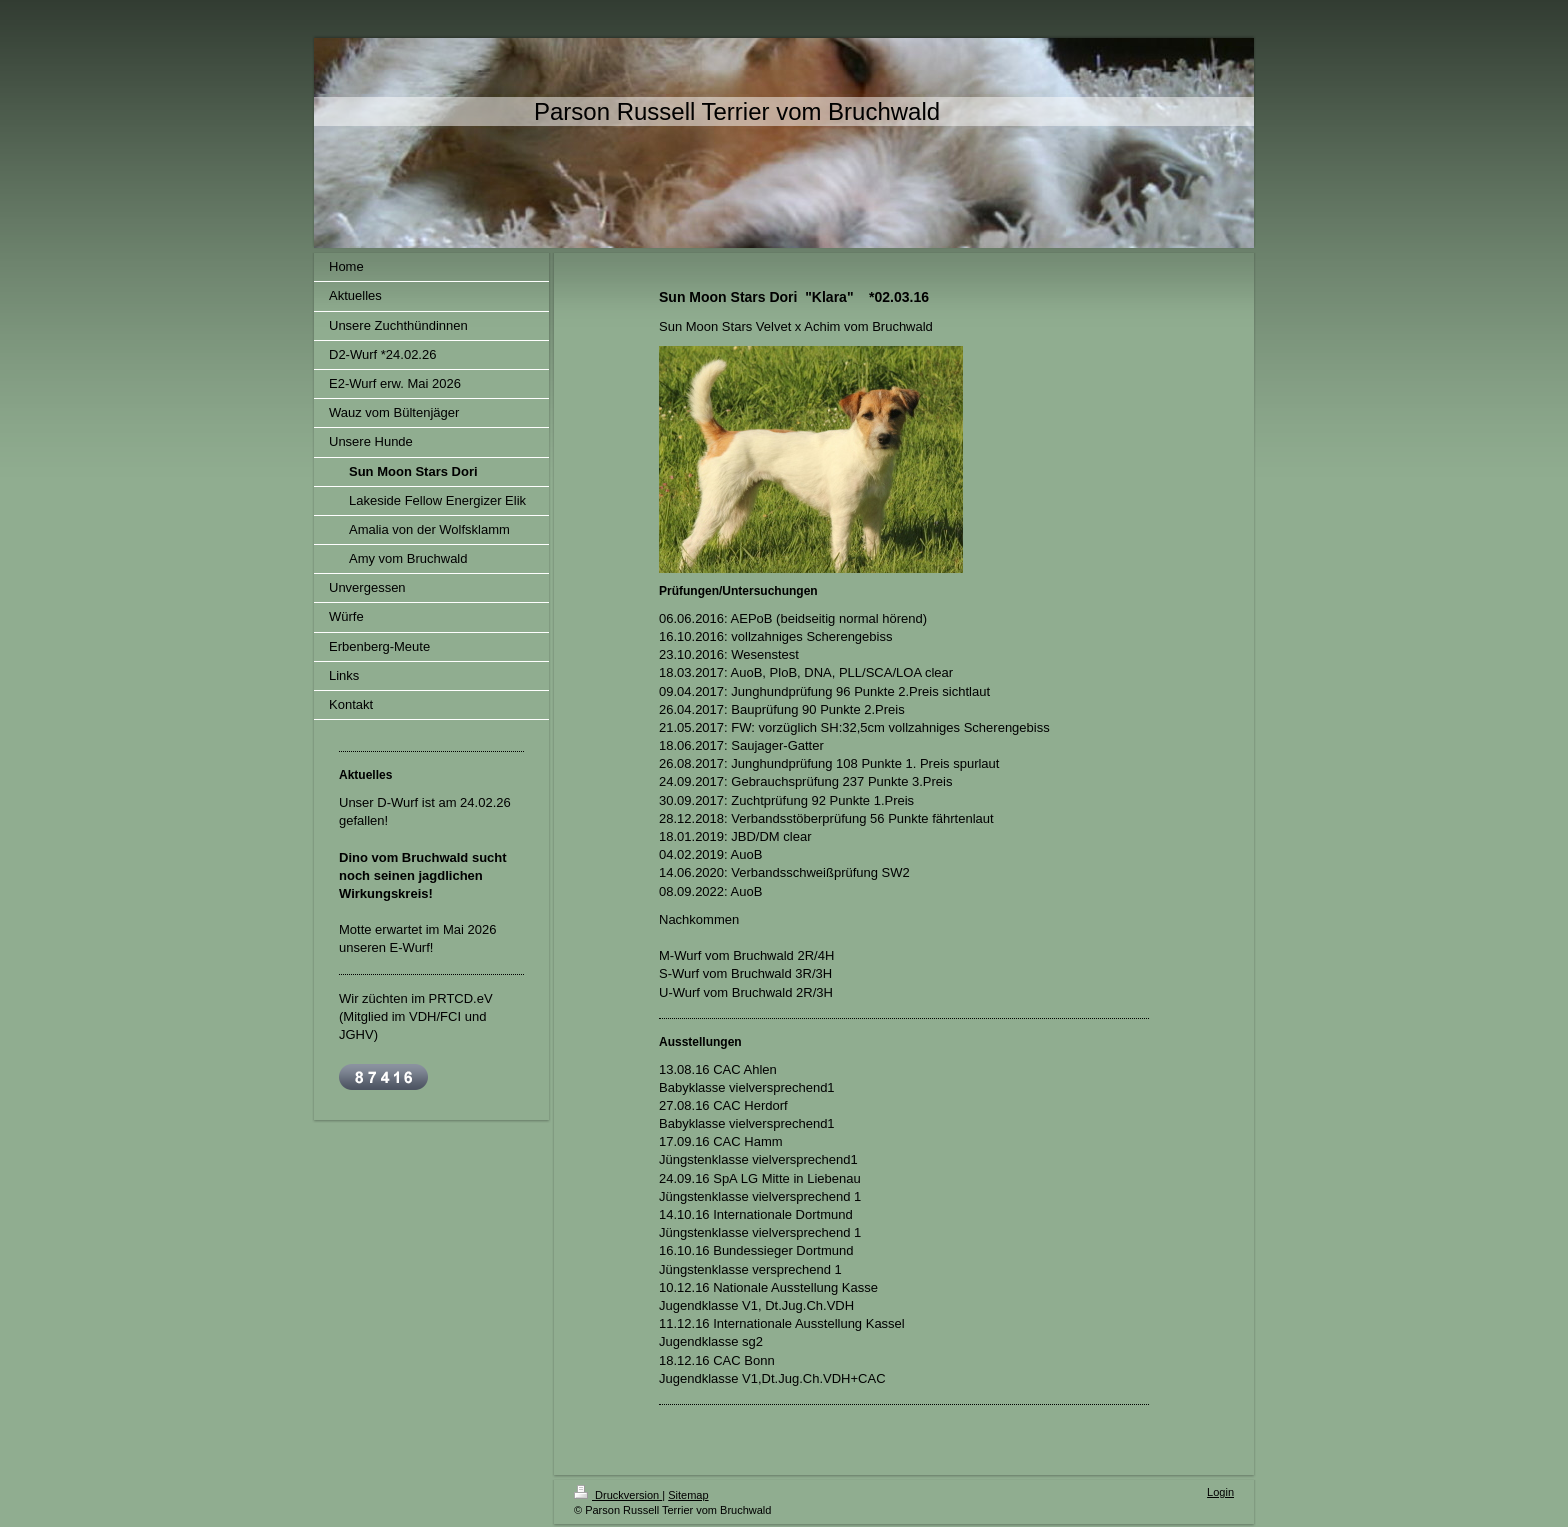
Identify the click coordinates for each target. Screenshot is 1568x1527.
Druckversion (618, 1495)
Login (1220, 1492)
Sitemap (688, 1495)
